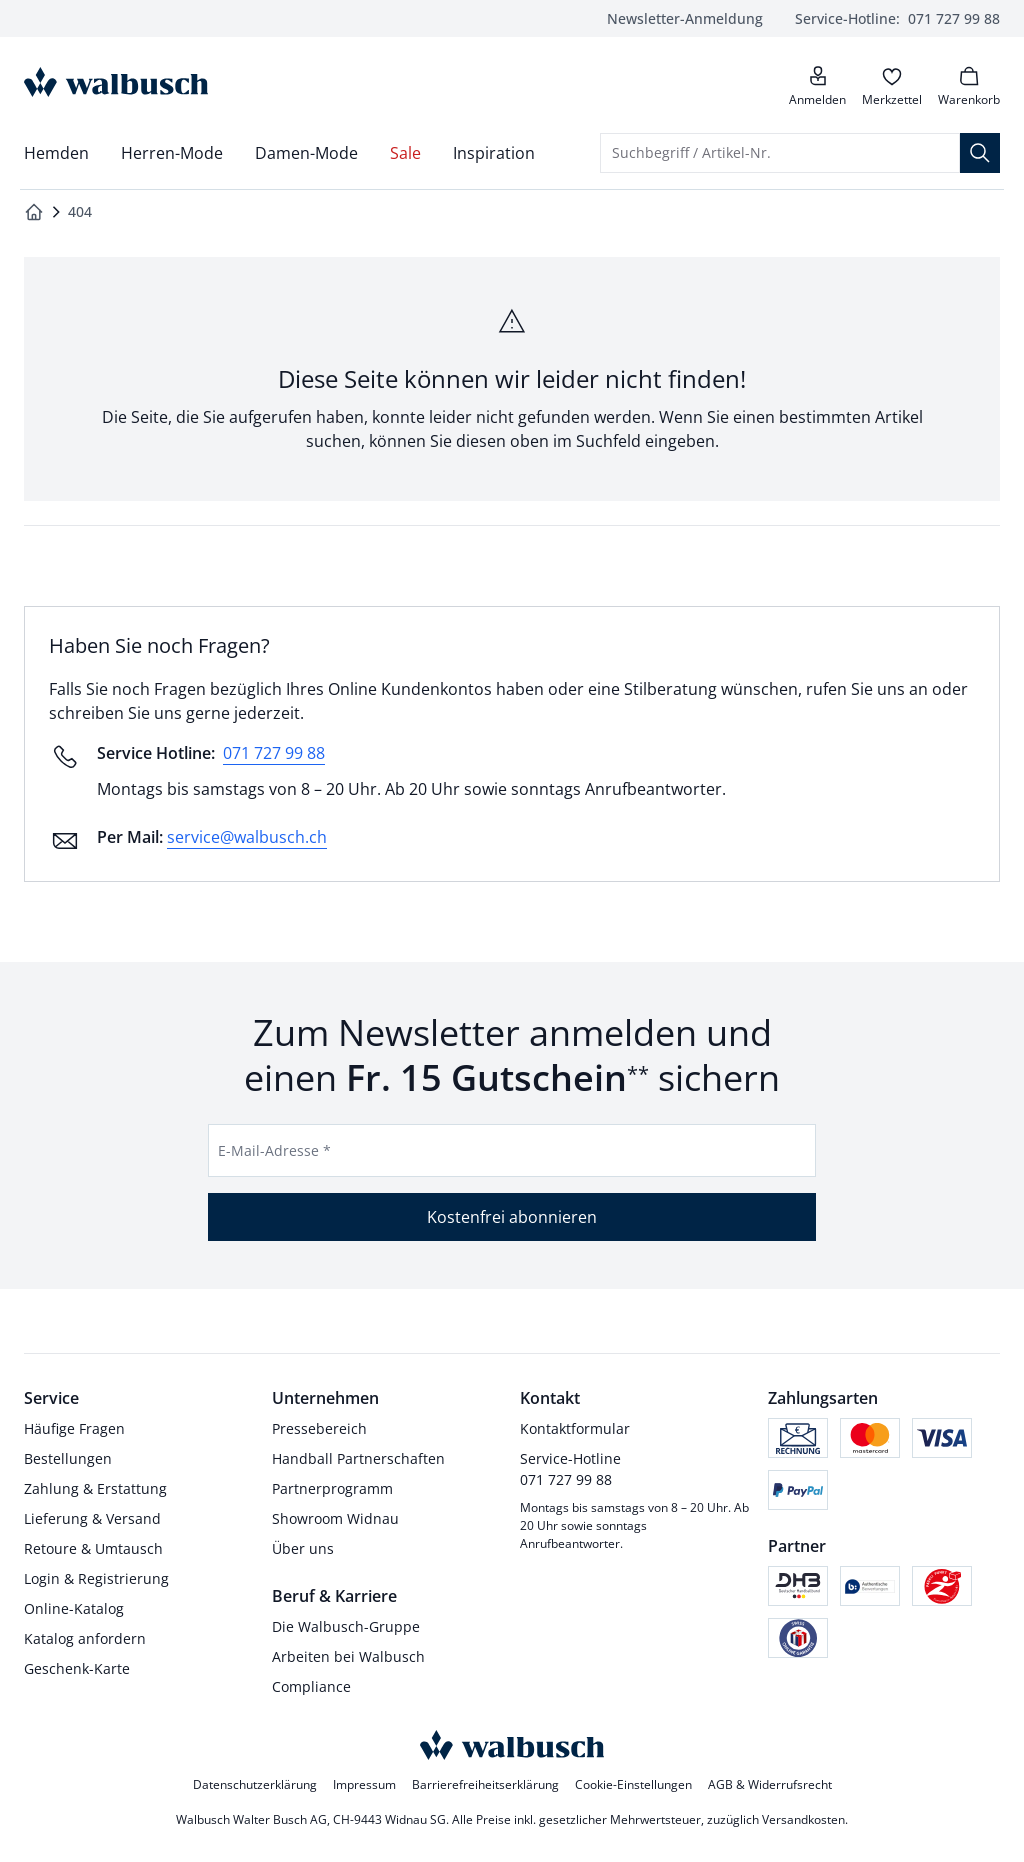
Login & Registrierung (96, 1578)
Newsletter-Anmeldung (685, 18)
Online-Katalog (74, 1608)
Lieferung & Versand (92, 1518)
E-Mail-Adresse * (274, 1150)
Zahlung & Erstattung (95, 1488)
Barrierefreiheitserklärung (485, 1784)
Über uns (303, 1548)
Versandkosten (803, 1819)
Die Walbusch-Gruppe (346, 1626)
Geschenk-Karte (77, 1668)
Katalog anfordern (85, 1638)
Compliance (311, 1686)
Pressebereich (319, 1428)
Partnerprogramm (332, 1488)
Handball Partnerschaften (358, 1458)
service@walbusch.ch (247, 837)
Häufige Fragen (74, 1428)
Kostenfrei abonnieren (512, 1217)
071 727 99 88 (897, 18)
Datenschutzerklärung (255, 1784)
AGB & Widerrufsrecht (770, 1784)
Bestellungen (68, 1458)
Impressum (364, 1784)
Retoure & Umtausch (93, 1548)
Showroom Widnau (335, 1518)
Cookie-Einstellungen (633, 1784)
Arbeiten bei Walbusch (348, 1656)
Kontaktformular (575, 1428)
